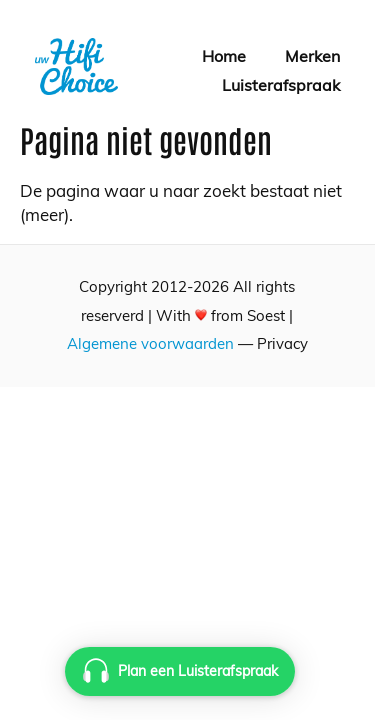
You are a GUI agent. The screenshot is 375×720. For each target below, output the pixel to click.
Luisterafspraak (281, 85)
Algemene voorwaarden (150, 343)
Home (224, 56)
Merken (312, 56)
